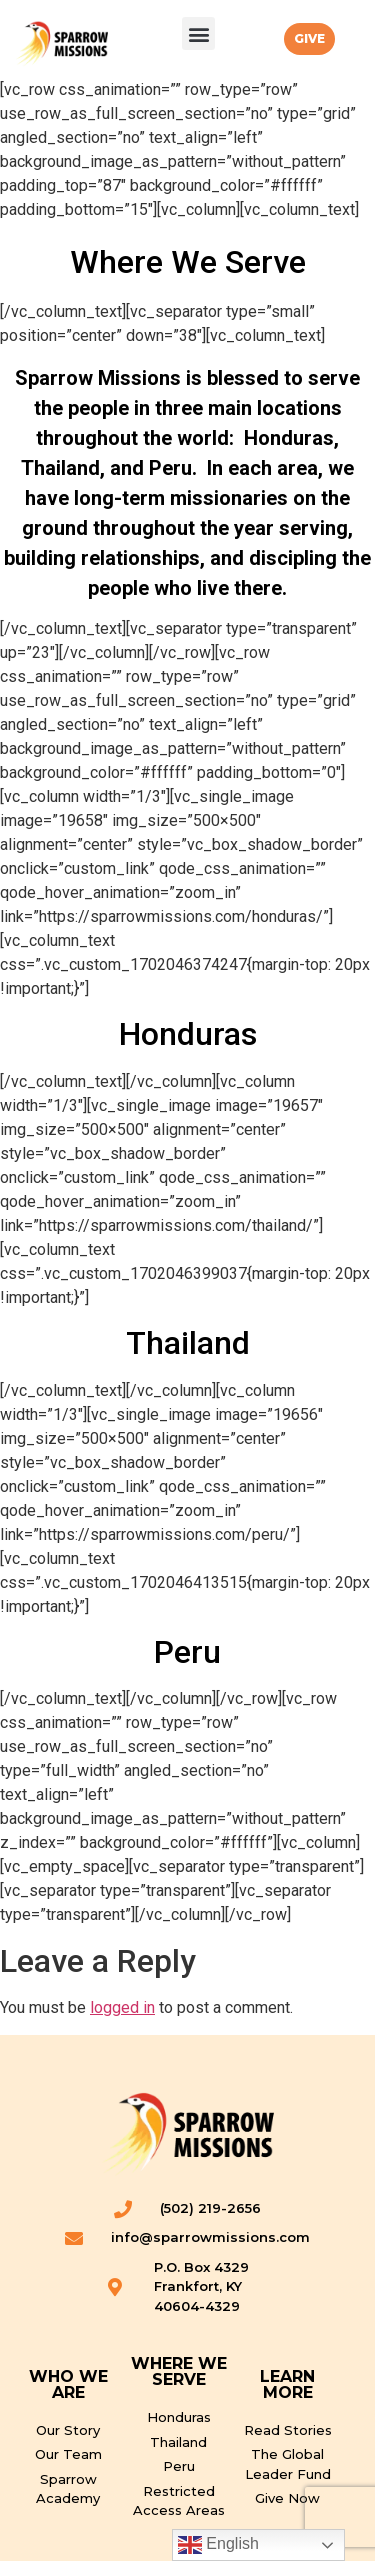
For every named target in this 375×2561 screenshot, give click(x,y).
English (218, 2545)
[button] (198, 33)
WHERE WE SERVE (179, 2371)
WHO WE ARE (68, 2384)
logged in (122, 2007)
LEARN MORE (287, 2384)
